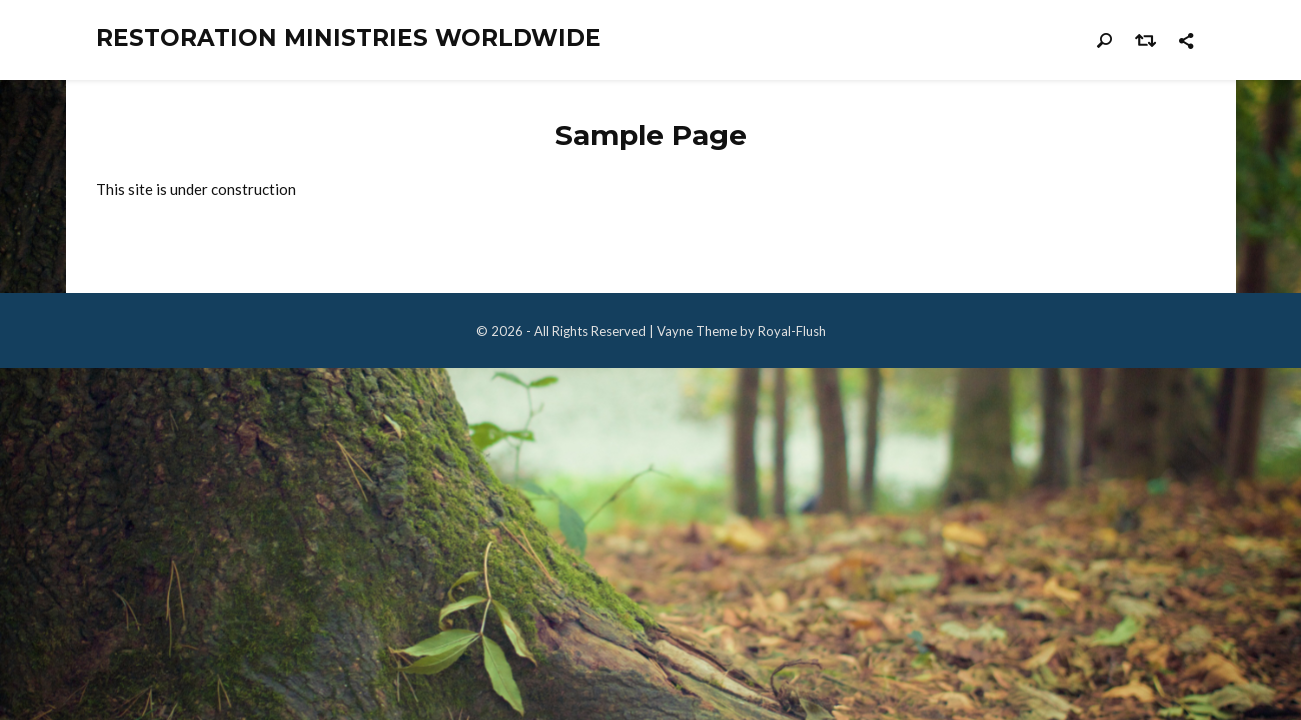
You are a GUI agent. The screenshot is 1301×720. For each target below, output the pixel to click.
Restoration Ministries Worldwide (348, 38)
